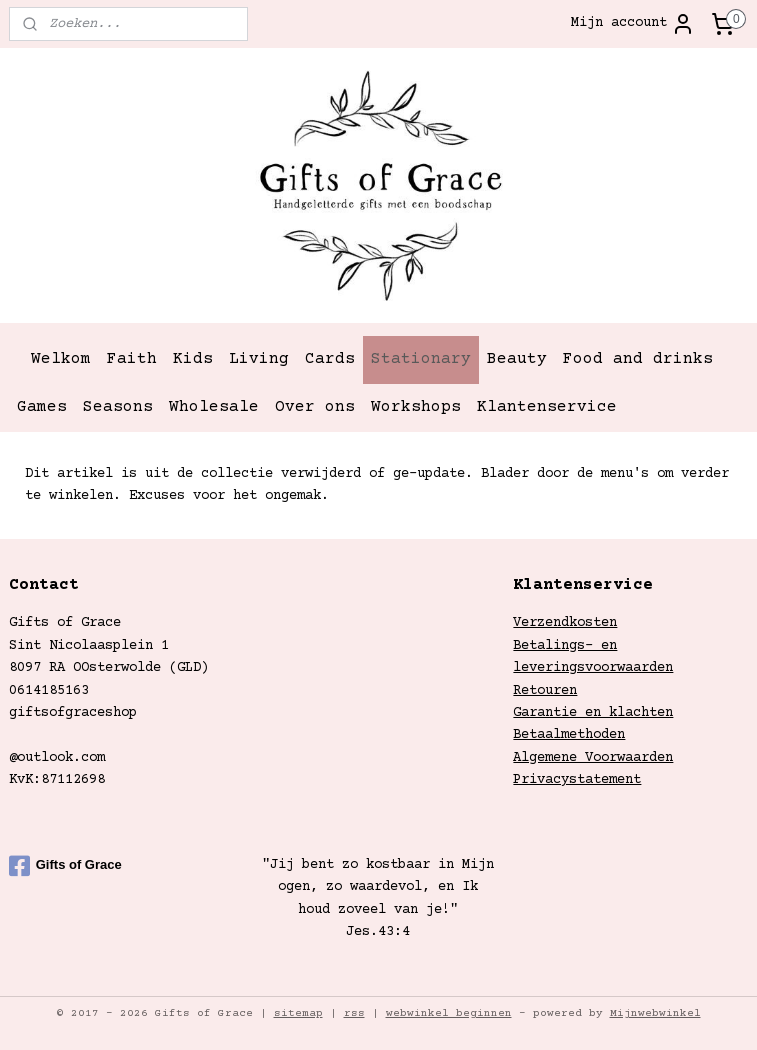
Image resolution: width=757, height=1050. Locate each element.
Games (42, 407)
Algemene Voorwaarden (593, 758)
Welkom (61, 359)
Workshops (416, 407)
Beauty (517, 359)
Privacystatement (577, 780)
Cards (330, 359)
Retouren (545, 691)
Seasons (118, 407)
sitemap (298, 1013)
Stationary (421, 359)
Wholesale (214, 407)
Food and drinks (638, 359)
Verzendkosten (565, 623)
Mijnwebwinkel (655, 1013)
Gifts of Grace (65, 866)
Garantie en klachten (593, 713)
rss (354, 1013)
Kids (193, 359)
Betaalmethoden (569, 735)
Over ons (315, 407)
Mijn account (633, 24)
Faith (132, 359)
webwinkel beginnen (449, 1013)
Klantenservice (547, 407)
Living (259, 359)
